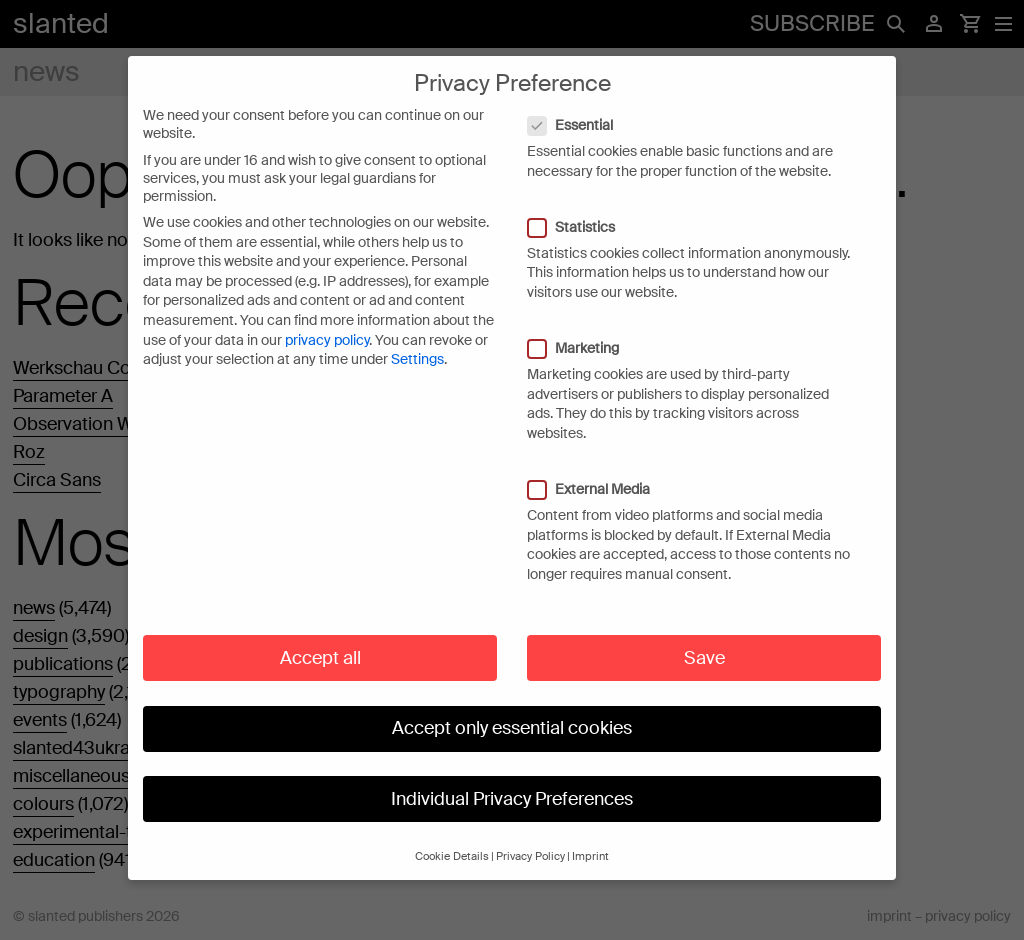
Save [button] (704, 636)
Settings (417, 337)
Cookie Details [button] (452, 834)
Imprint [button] (590, 834)
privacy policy (327, 318)
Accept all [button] (320, 636)
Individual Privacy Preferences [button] (512, 777)
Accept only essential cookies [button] (512, 706)
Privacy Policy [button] (530, 834)
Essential (580, 103)
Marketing (583, 326)
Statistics (581, 205)
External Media (599, 467)
